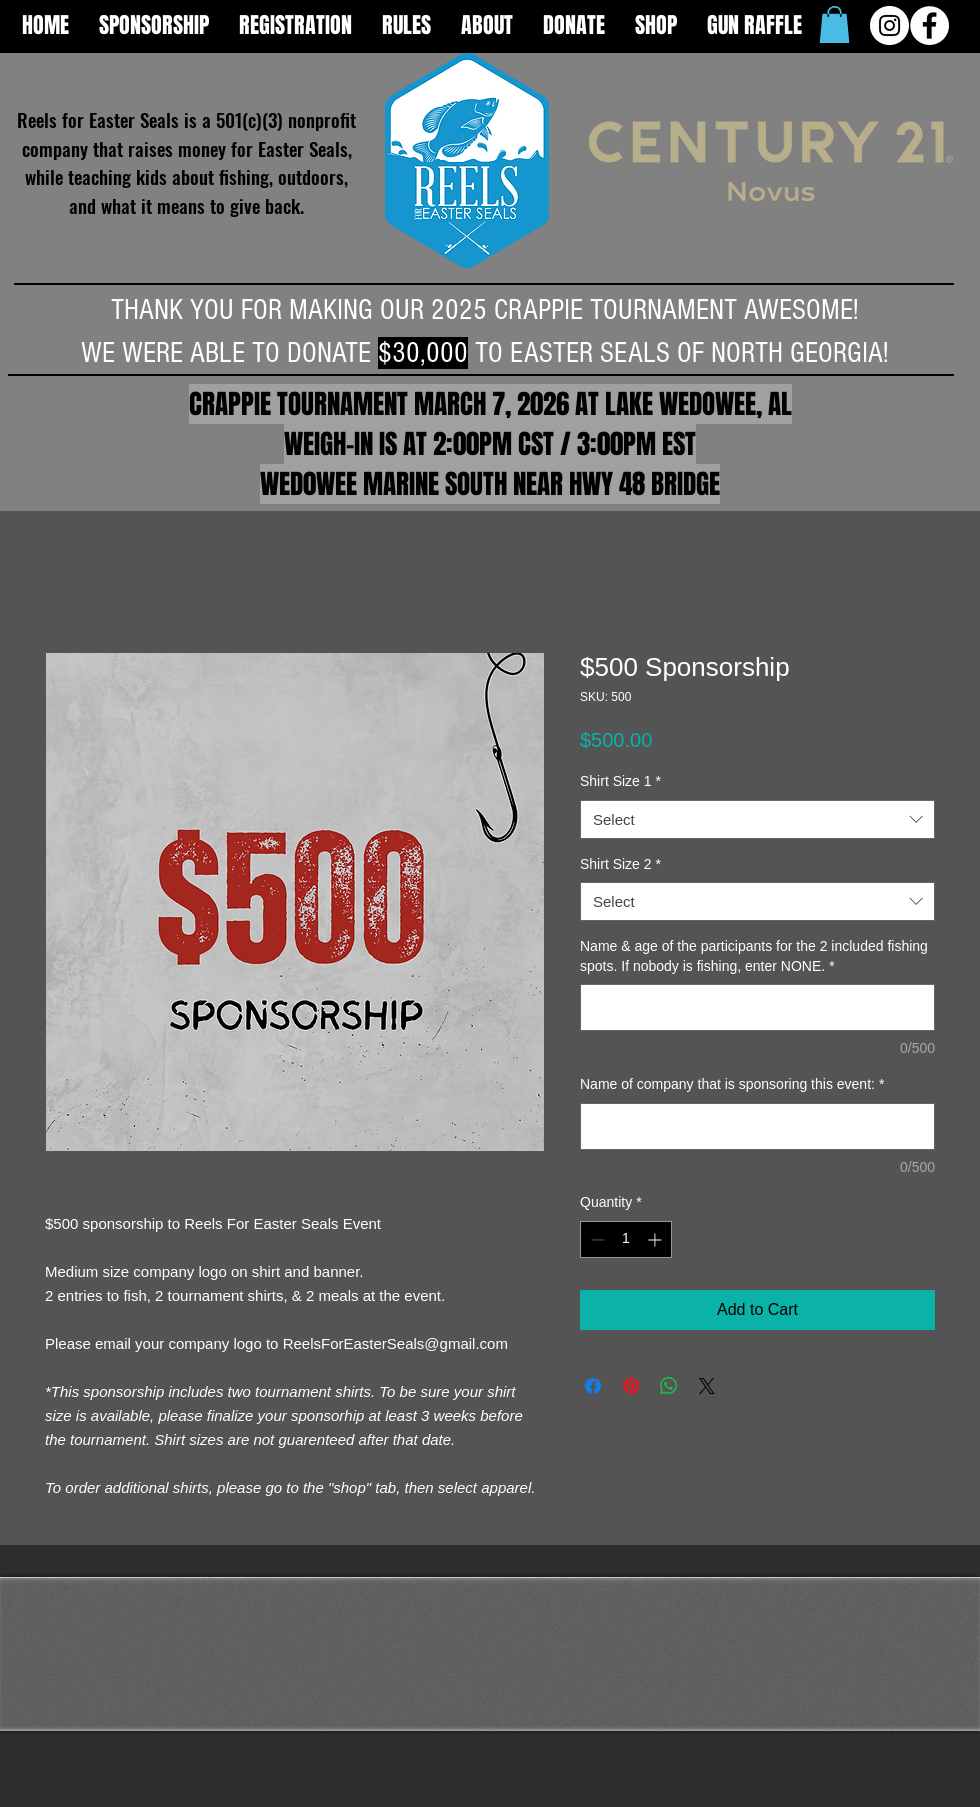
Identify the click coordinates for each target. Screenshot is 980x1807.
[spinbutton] (626, 1239)
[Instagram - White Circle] (889, 25)
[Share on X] (707, 1386)
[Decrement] (595, 1239)
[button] (834, 24)
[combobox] (757, 819)
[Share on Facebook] (593, 1386)
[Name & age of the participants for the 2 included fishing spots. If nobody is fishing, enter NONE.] (757, 1007)
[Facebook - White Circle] (929, 25)
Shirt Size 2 (620, 864)
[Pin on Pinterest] (631, 1386)
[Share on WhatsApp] (669, 1386)
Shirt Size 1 (620, 781)
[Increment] (656, 1239)
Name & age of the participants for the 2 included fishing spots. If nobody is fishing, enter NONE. (754, 956)
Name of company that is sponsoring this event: (732, 1084)
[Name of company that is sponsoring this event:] (757, 1126)
